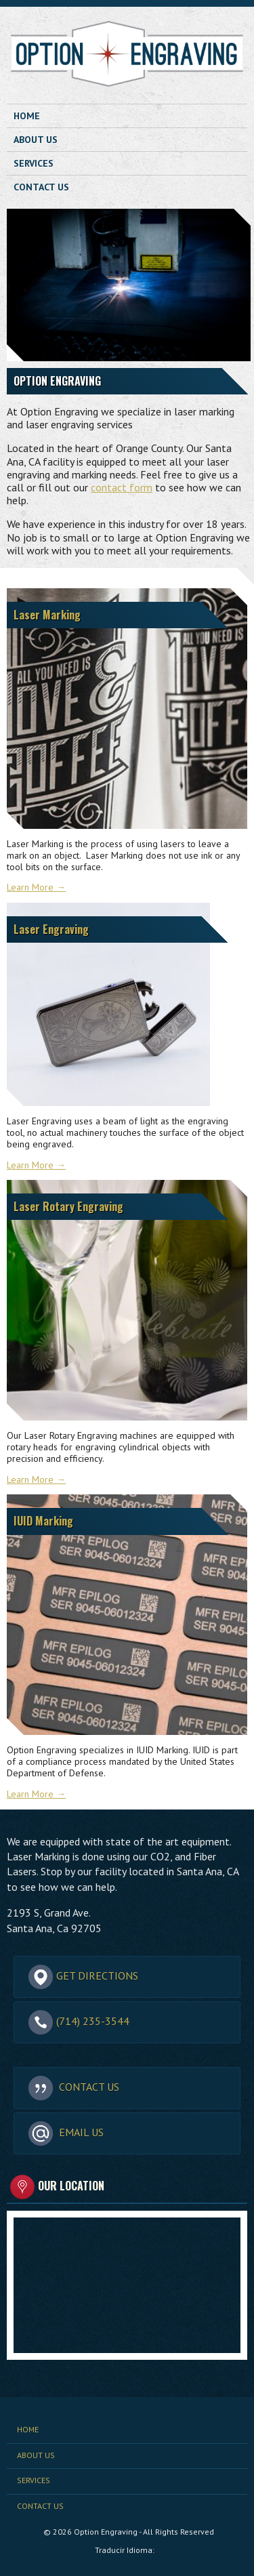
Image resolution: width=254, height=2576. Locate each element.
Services (34, 163)
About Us (36, 140)
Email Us (66, 2133)
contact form (121, 487)
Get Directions (83, 1976)
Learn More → (36, 887)
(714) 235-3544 (78, 2022)
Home (27, 116)
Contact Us (41, 187)
